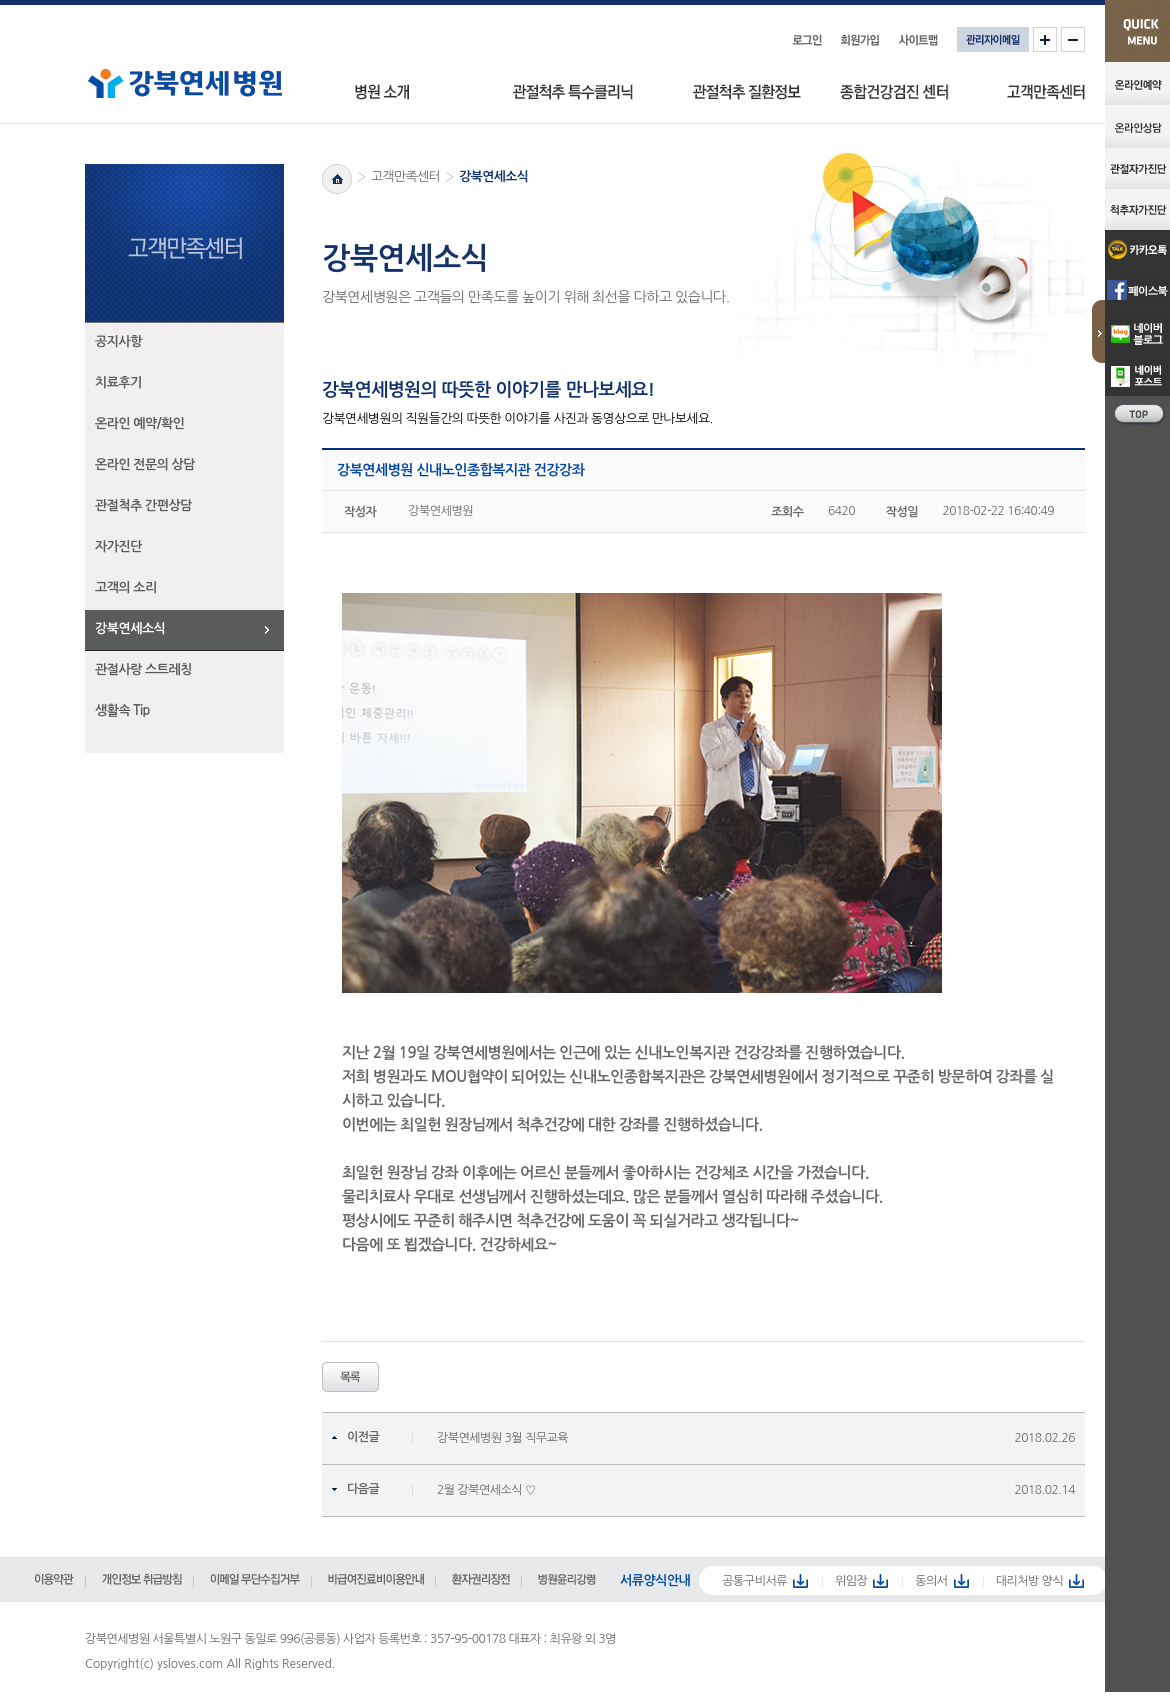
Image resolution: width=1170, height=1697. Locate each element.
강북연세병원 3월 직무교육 (502, 1438)
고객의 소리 (126, 587)
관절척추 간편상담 (143, 505)
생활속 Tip (122, 710)
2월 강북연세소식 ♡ (486, 1490)
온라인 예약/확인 (140, 423)
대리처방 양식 (1030, 1581)
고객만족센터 (405, 176)
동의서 (931, 1581)
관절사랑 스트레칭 (143, 669)
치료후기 (118, 382)
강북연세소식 (130, 628)
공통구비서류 (754, 1581)
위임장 (851, 1581)
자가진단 (118, 546)
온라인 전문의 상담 (145, 464)
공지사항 (118, 341)
